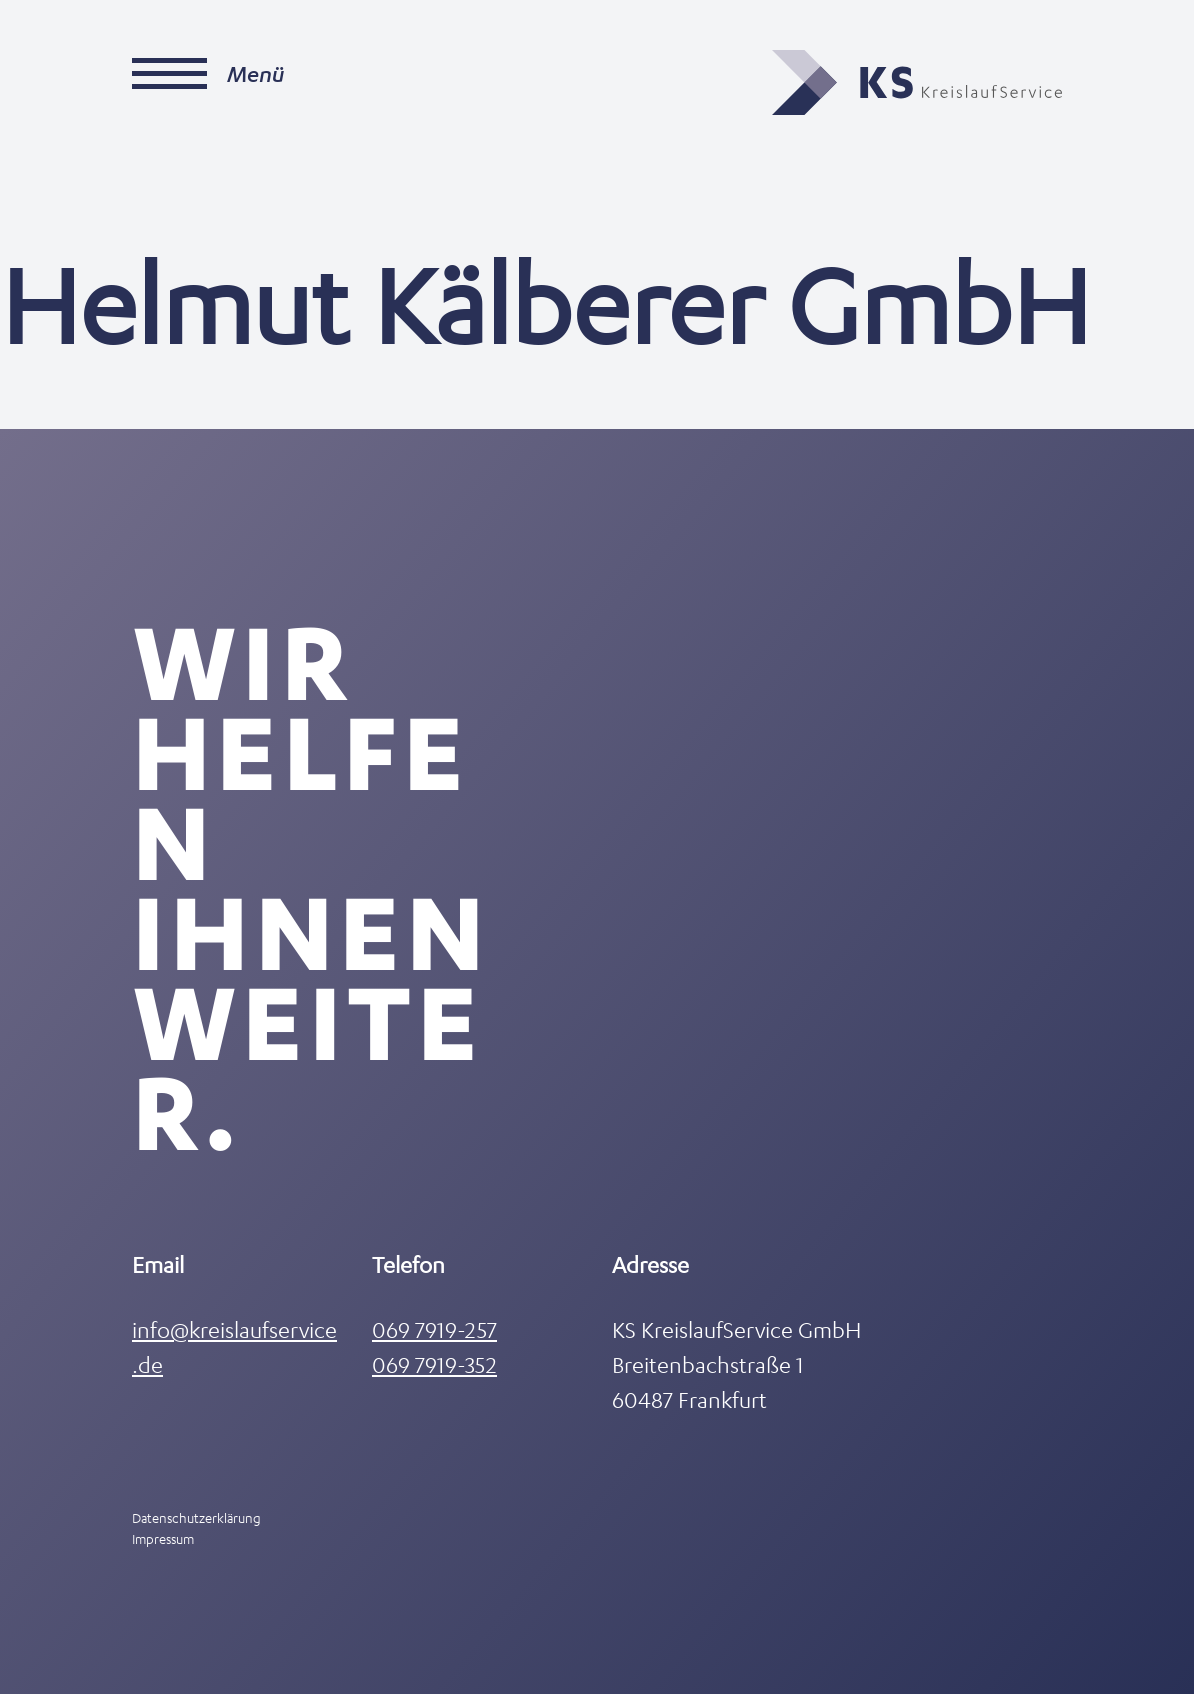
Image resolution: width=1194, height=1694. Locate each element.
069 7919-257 (434, 1329)
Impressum (163, 1538)
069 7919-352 (434, 1364)
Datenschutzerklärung (196, 1517)
